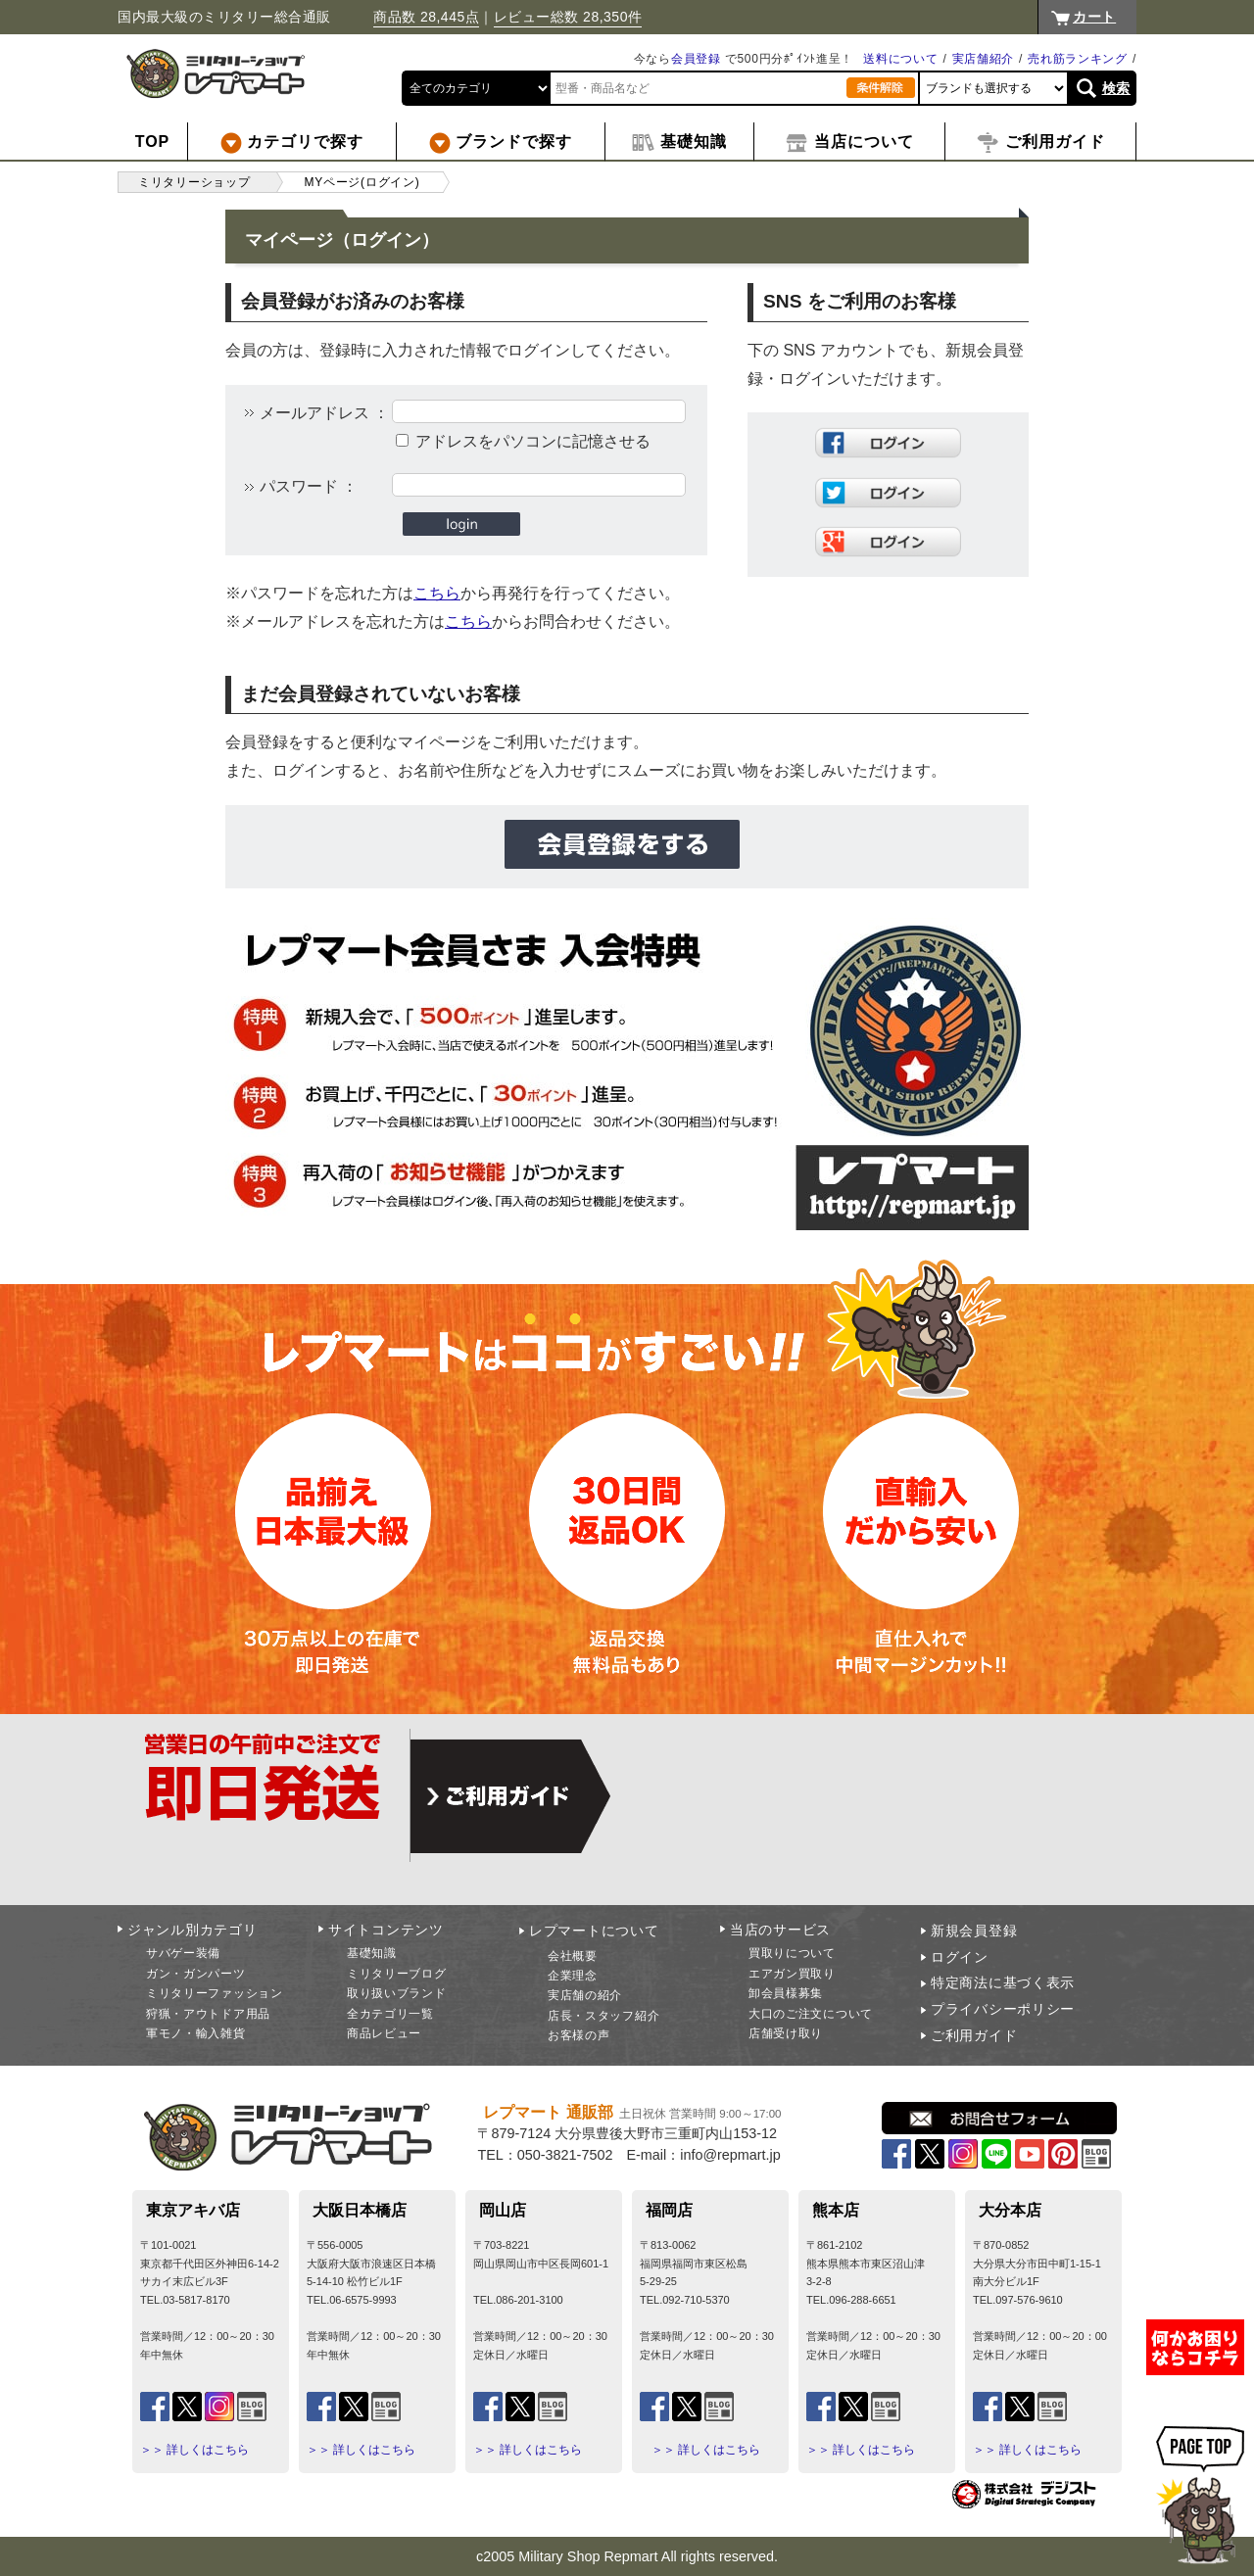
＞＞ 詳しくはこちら (194, 2450)
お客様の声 (579, 2035)
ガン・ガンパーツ (196, 1973)
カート (1094, 16)
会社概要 (573, 1956)
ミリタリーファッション (214, 1993)
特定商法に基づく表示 (1003, 1982)
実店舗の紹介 (585, 1995)
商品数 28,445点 (426, 16)
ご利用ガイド (974, 2035)
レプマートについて (593, 1930)
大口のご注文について (810, 2014)
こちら (436, 593)
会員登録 (696, 59)
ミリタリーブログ (397, 1973)
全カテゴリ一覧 (390, 2014)
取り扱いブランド (397, 1993)
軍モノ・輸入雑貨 (196, 2033)
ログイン (960, 1957)
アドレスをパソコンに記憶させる (533, 441)
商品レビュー (384, 2033)
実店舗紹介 (983, 59)
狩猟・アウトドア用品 (208, 2014)
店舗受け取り (785, 2033)
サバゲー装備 (183, 1953)
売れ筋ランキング (1078, 59)
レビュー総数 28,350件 (568, 16)
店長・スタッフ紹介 (603, 2016)
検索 (1116, 88)
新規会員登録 (974, 1930)
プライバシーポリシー (1003, 2009)
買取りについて (792, 1953)
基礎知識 (372, 1953)
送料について (900, 59)
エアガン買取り (792, 1973)
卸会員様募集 (785, 1993)
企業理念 (573, 1975)
